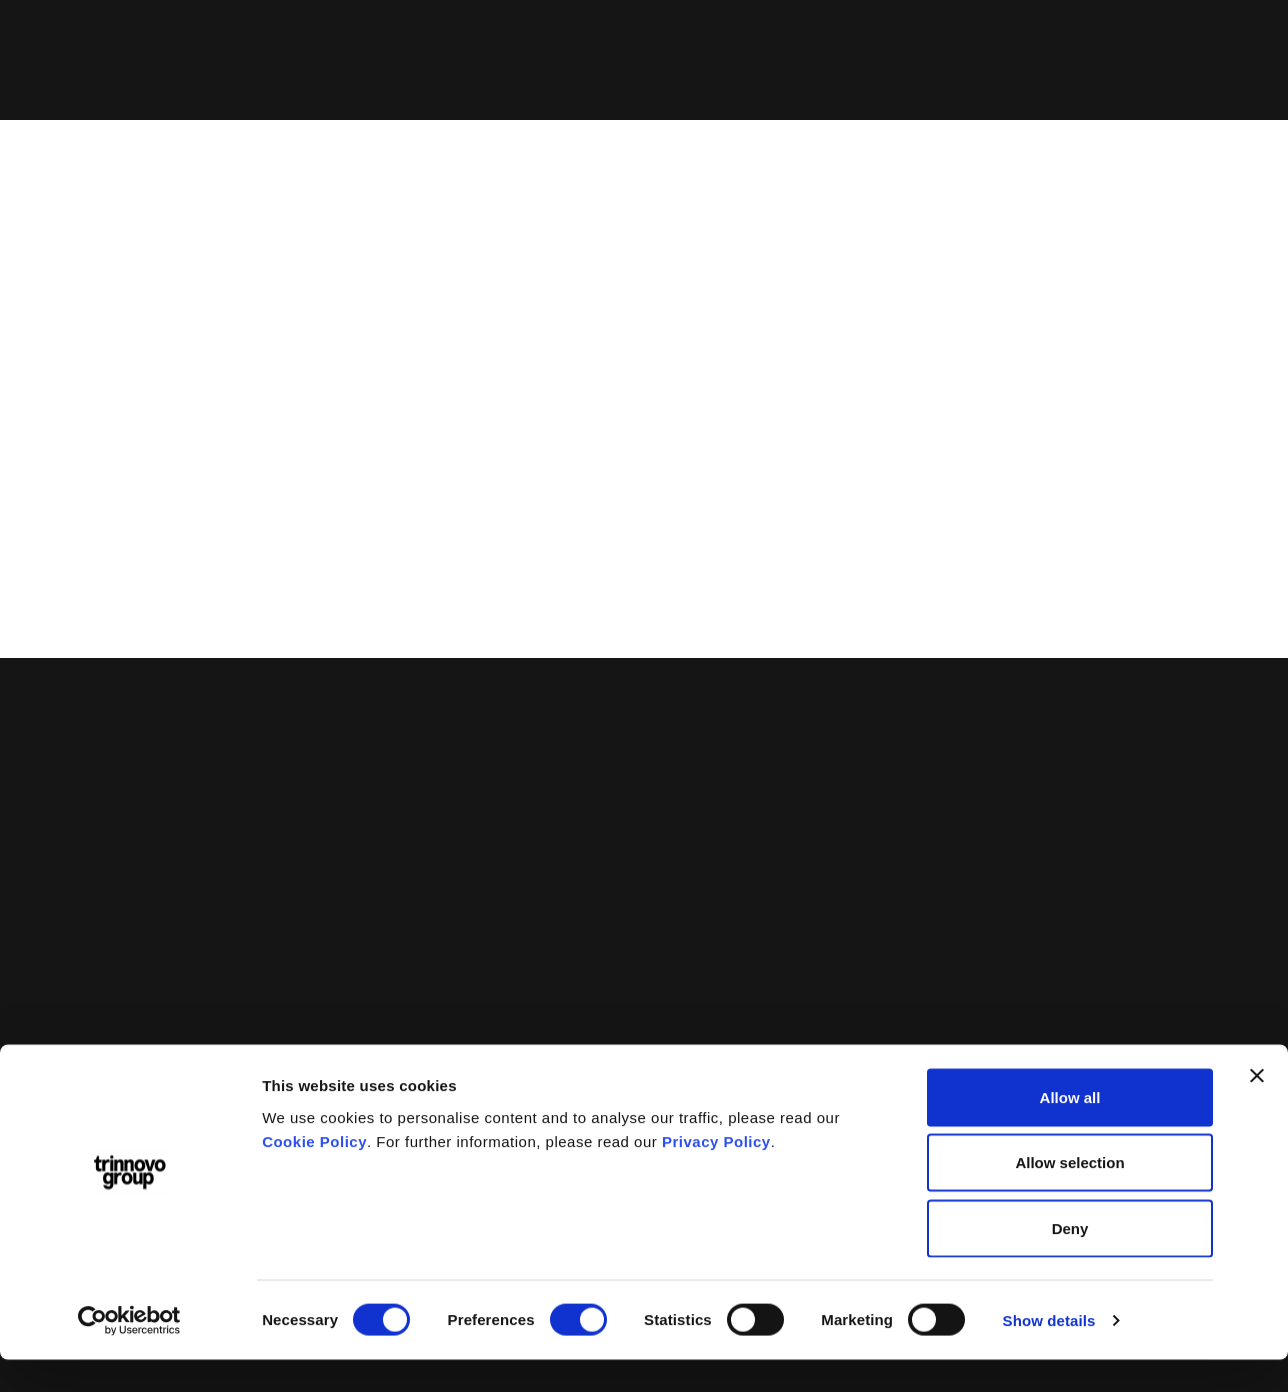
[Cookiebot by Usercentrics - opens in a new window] (129, 1353)
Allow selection (1069, 1195)
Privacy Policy (716, 1173)
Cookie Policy (314, 1173)
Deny (1070, 1260)
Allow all (1070, 1129)
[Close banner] (1257, 1108)
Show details (1049, 1352)
